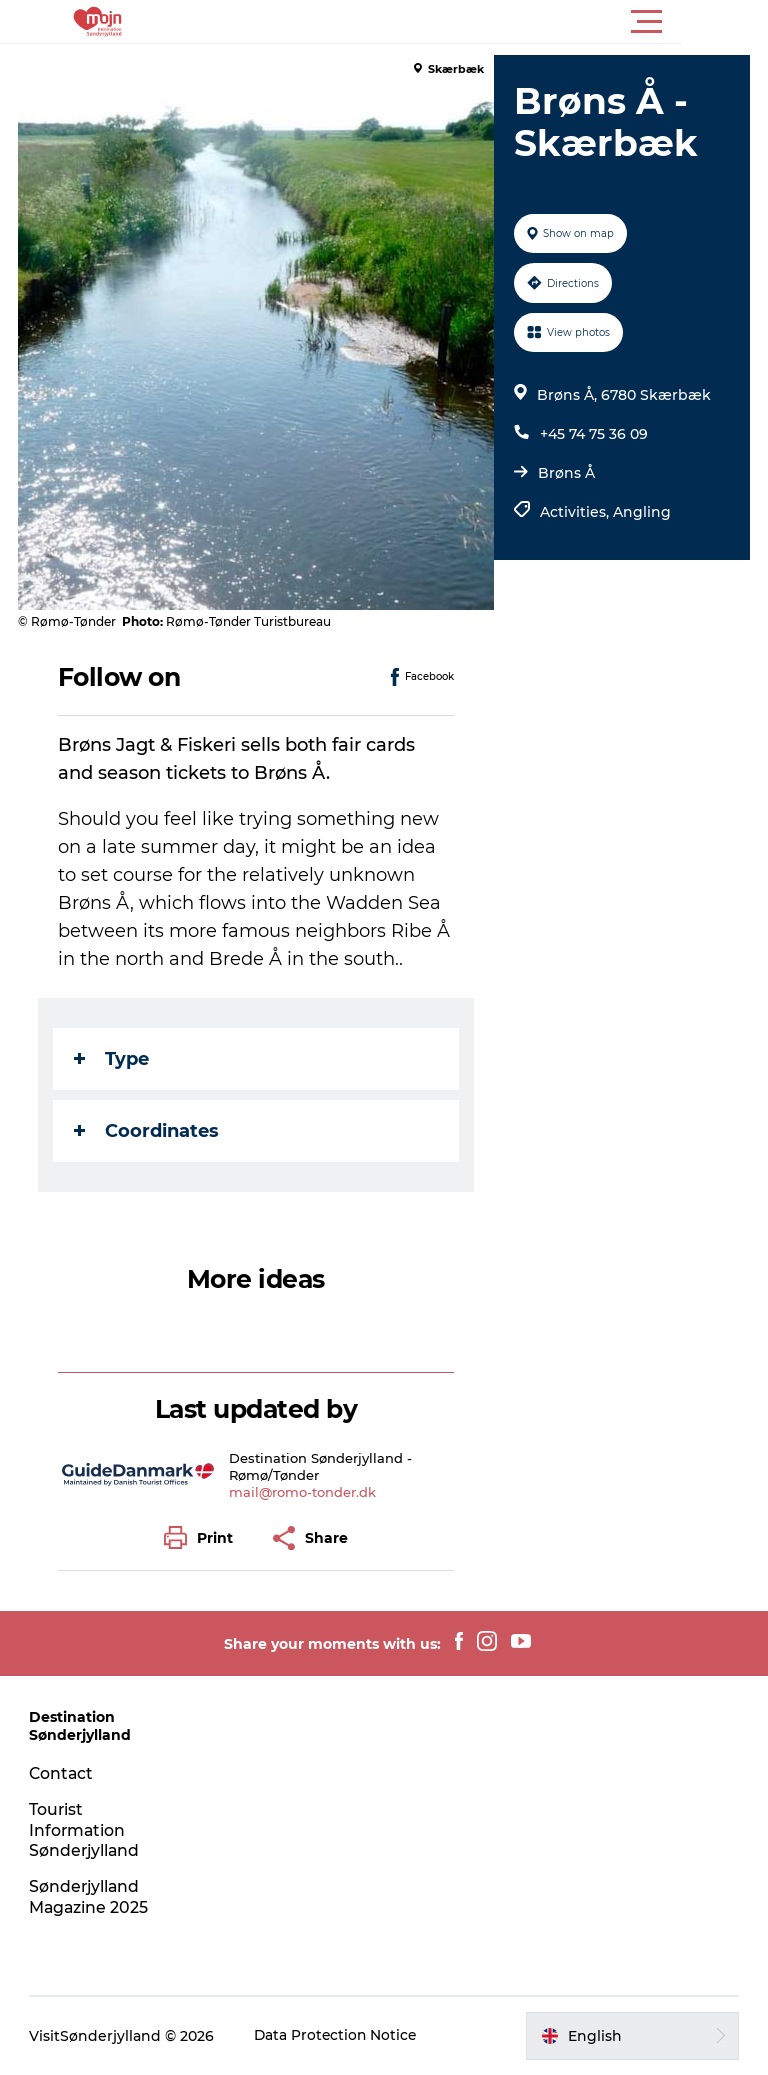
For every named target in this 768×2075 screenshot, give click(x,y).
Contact (63, 1773)
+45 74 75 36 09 (593, 434)
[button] (474, 22)
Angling (641, 512)
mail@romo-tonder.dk (304, 1492)
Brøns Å (565, 473)
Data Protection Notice (338, 2036)
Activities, (575, 512)
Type (113, 1059)
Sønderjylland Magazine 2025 (90, 1897)
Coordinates (148, 1131)
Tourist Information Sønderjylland (86, 1830)
